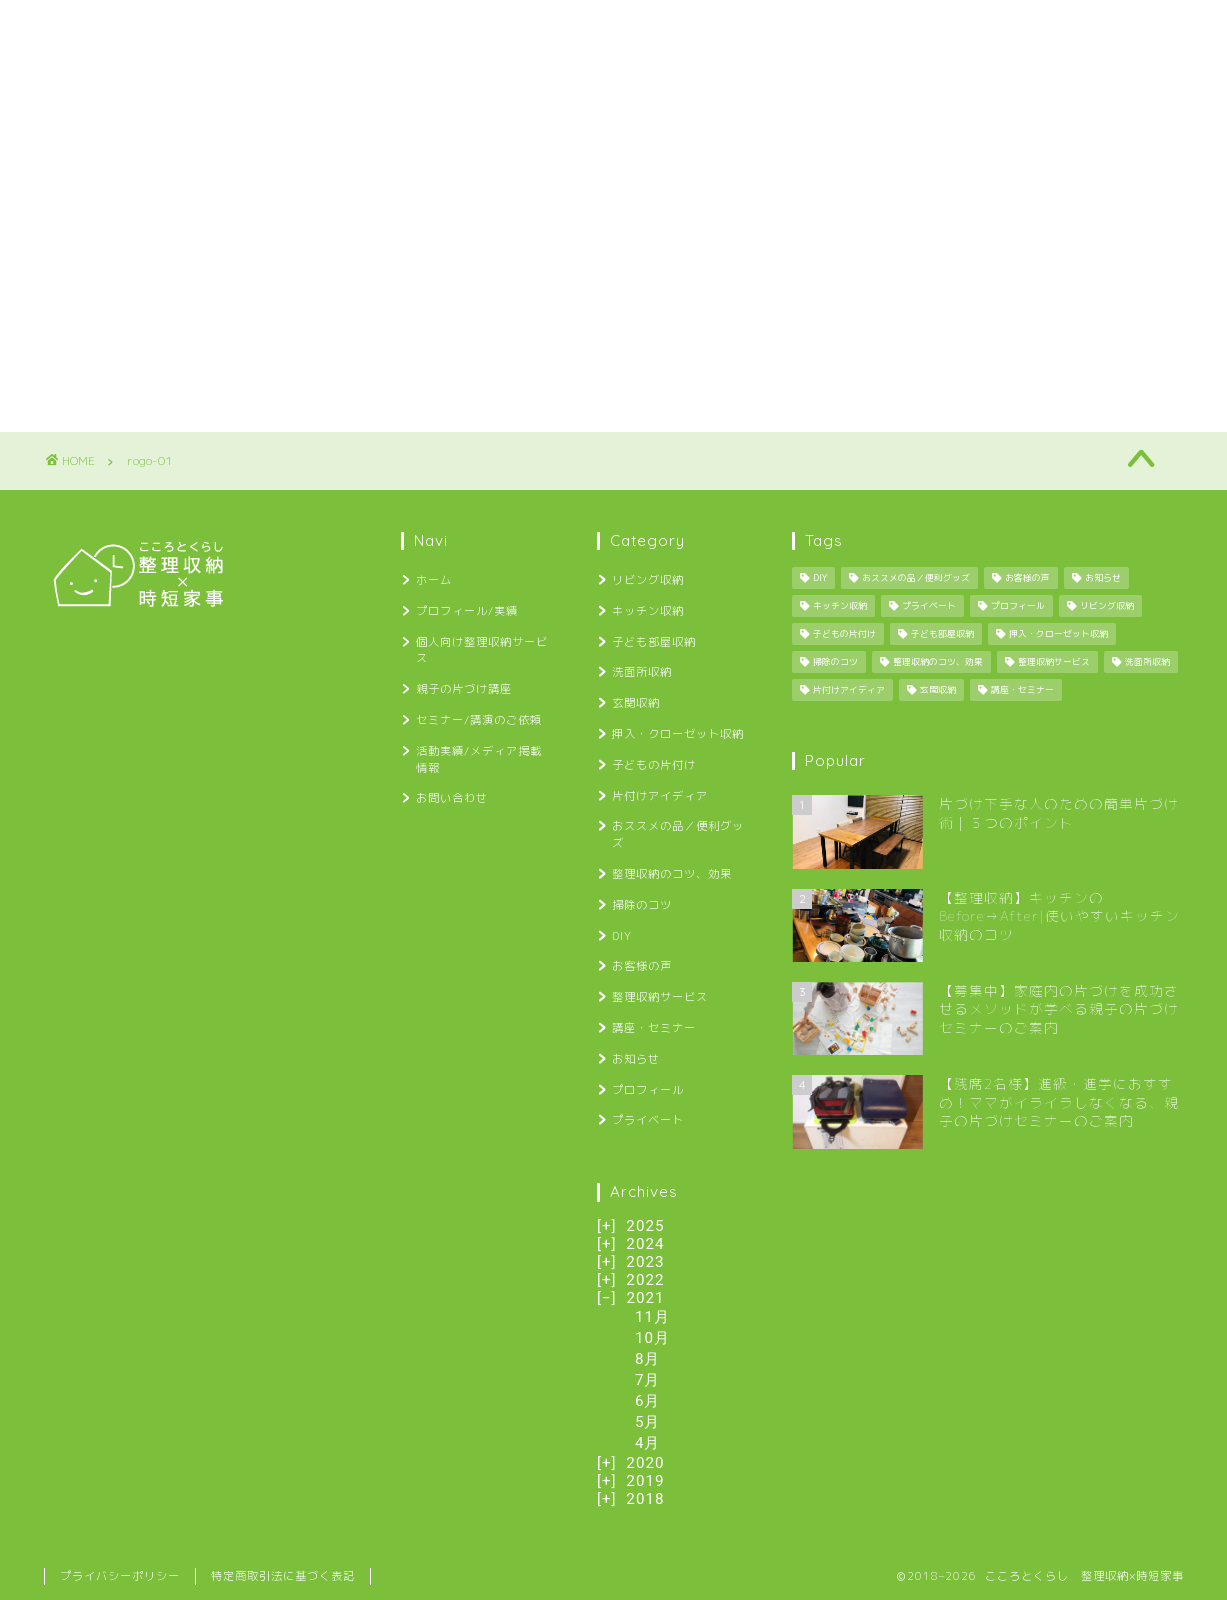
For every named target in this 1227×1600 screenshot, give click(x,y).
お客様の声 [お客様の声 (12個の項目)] (1027, 578)
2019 (645, 1481)
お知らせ (636, 1059)
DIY (622, 936)
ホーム (88, 27)
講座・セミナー (654, 1028)
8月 (648, 1359)
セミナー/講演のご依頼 (747, 27)
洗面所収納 (642, 672)
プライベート (648, 1120)
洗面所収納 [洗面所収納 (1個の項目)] (1147, 662)
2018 (645, 1499)
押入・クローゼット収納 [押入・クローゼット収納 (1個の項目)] (1058, 634)
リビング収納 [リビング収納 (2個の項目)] (1107, 606)
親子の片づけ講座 (577, 27)
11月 (652, 1317)
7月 (648, 1380)
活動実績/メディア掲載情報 (947, 27)
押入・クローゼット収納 (678, 734)
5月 (648, 1422)
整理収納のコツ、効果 (672, 874)
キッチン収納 (648, 611)
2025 (645, 1226)
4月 (648, 1443)
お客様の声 (642, 966)
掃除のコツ (642, 905)
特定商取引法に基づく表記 (283, 1576)
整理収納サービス (660, 997)
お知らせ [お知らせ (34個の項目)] (1103, 578)
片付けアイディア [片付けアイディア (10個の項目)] (849, 690)
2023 (645, 1262)
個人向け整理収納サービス (397, 27)
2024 (645, 1244)
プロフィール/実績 (213, 27)
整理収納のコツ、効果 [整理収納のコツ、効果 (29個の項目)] (938, 662)
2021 (645, 1298)
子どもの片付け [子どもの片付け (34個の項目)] (844, 634)
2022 (645, 1280)
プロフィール (648, 1090)
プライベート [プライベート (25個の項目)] (929, 606)
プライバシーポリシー (120, 1576)
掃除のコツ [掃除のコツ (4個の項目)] (835, 662)
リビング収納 (648, 580)
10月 (652, 1338)
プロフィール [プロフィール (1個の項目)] (1018, 606)
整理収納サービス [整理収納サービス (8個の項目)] (1054, 662)
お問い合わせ (1118, 27)
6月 (648, 1401)
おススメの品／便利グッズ (678, 834)
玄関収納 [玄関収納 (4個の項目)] (938, 690)
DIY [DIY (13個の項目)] (820, 578)
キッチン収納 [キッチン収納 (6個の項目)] (840, 606)
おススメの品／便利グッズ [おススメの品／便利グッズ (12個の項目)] (916, 578)
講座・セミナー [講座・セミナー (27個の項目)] (1022, 690)
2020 (645, 1463)
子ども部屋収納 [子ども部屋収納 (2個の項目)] (942, 634)
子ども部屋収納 (654, 642)
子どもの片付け (654, 765)
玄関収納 (636, 703)
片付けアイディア (660, 796)
